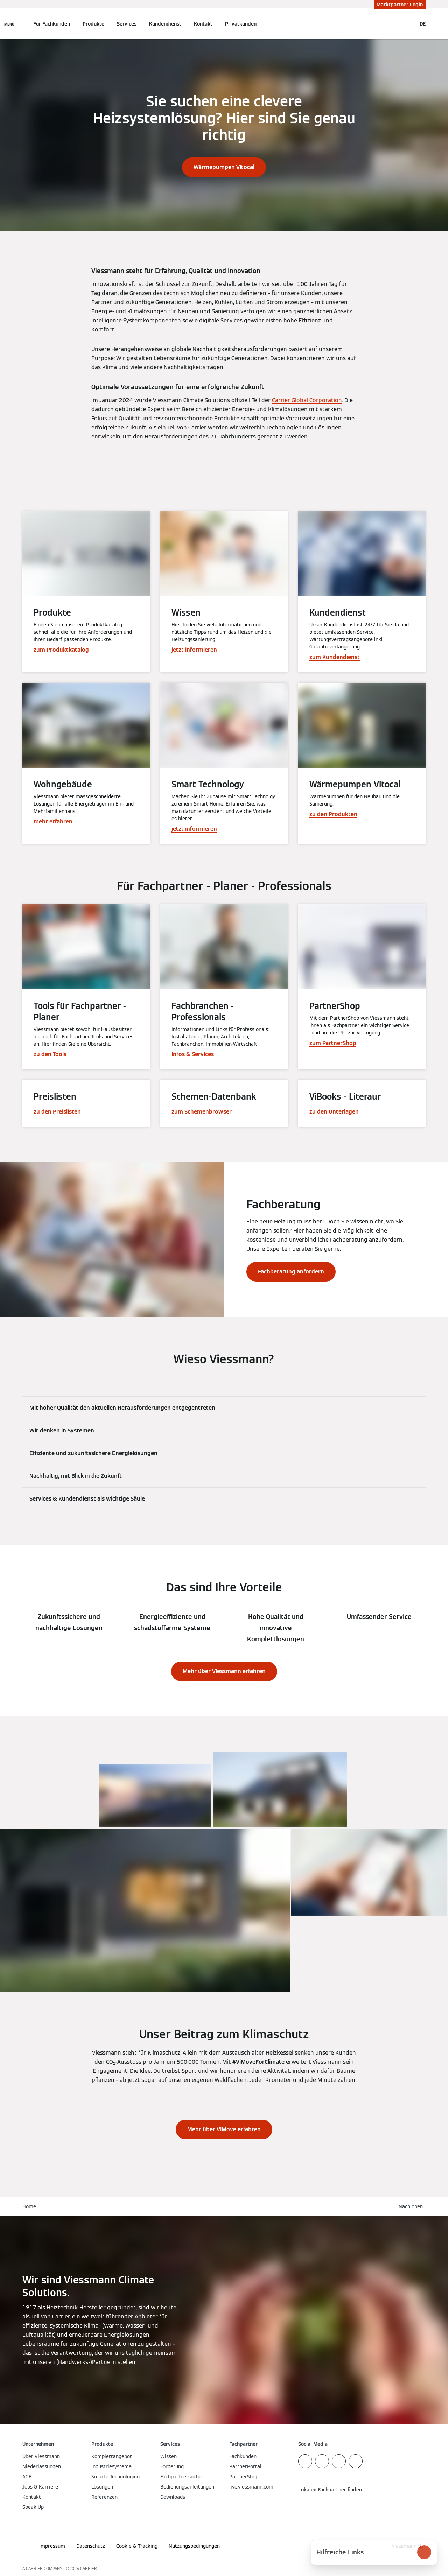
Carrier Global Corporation (307, 400)
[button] (412, 2206)
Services (126, 24)
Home (29, 2206)
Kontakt (203, 24)
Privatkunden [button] (241, 24)
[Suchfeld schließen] (408, 24)
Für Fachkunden (51, 24)
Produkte (93, 24)
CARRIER (88, 2568)
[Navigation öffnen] (9, 24)
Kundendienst (165, 24)
